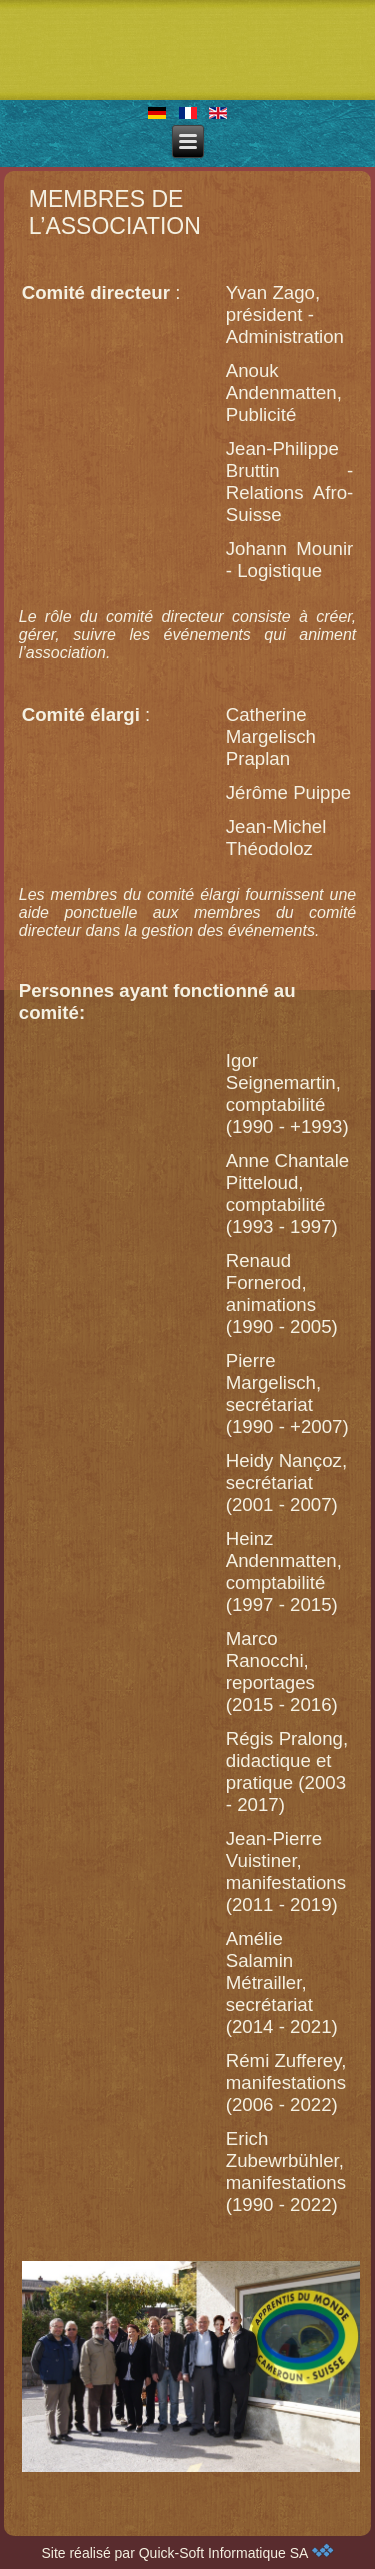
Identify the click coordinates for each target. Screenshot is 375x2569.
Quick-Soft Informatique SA (236, 2553)
